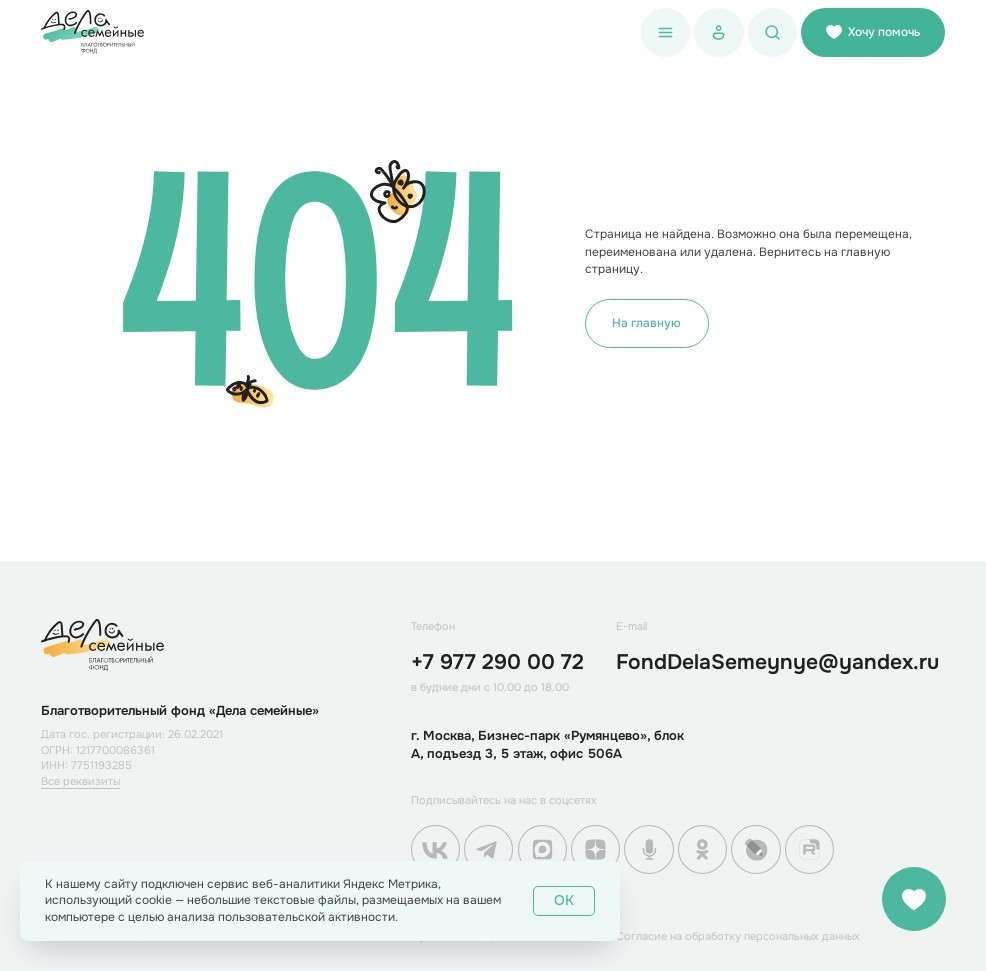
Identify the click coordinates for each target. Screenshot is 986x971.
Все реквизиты (80, 781)
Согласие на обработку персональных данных (738, 936)
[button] (665, 32)
